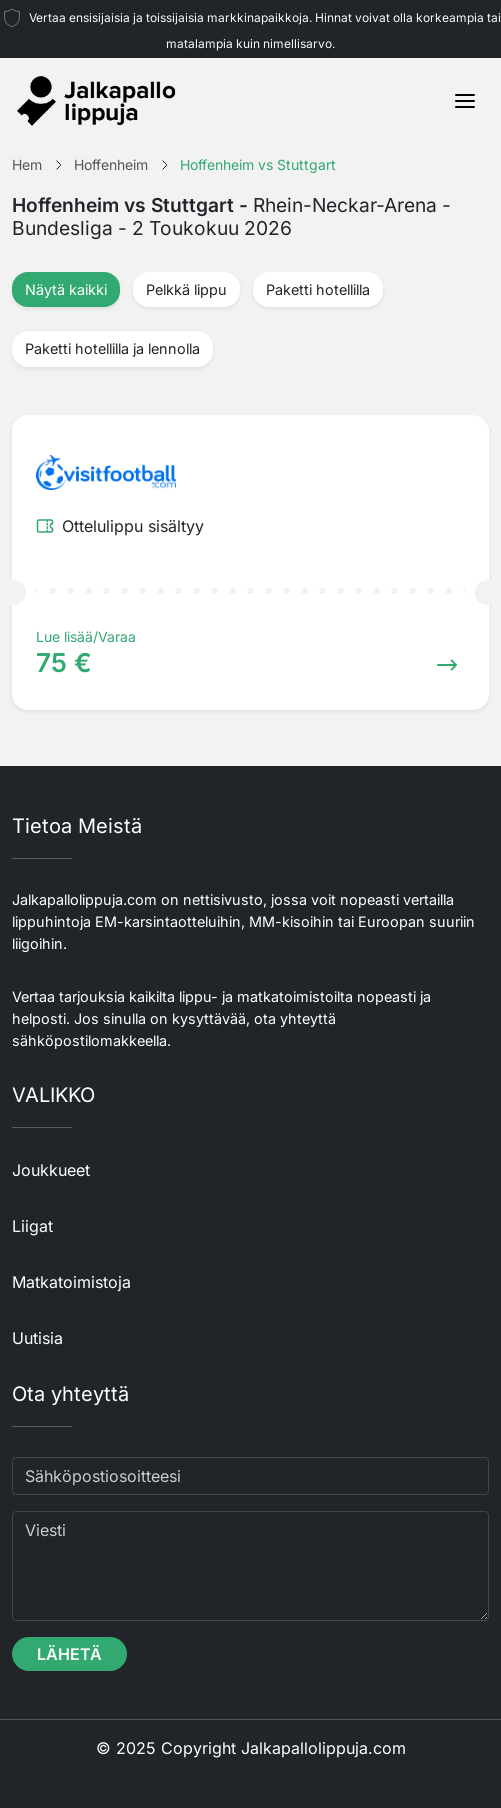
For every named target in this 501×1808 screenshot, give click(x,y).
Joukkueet (51, 1170)
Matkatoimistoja (71, 1282)
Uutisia (37, 1338)
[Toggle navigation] (465, 101)
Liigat (32, 1226)
